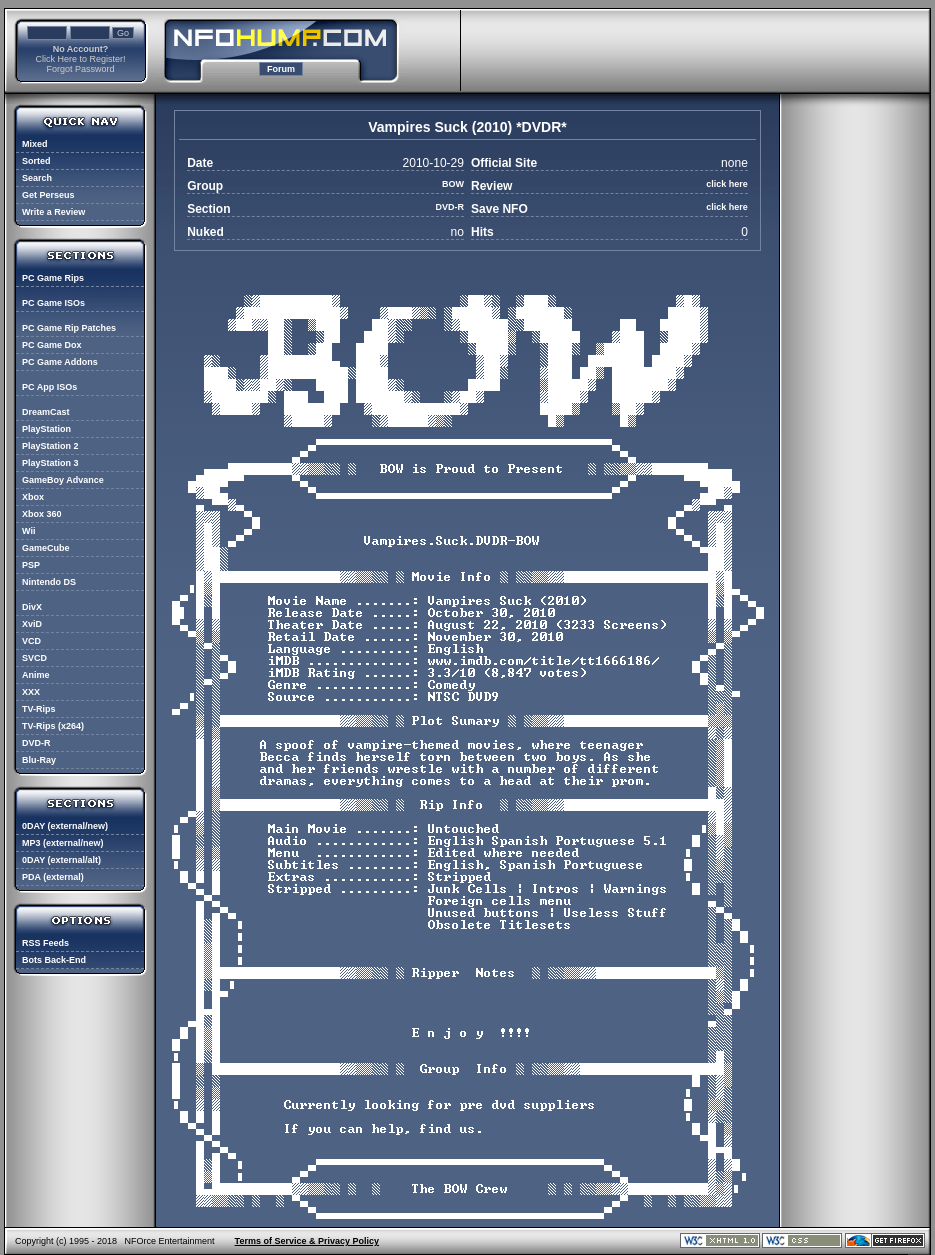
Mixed (35, 144)
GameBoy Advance (63, 480)
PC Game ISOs (53, 303)
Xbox (33, 497)
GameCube (46, 548)
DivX (32, 607)
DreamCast (46, 412)
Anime (36, 675)
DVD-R (36, 743)
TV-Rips (39, 709)
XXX (31, 692)
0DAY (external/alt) (61, 860)
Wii (28, 531)
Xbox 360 (42, 514)
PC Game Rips (53, 278)
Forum (281, 69)
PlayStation (46, 429)
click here (727, 184)
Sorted (36, 161)
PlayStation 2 (50, 446)
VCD (31, 641)
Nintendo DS (49, 582)
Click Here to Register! (80, 59)
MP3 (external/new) (63, 843)
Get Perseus (48, 195)
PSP (31, 565)
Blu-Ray (39, 760)
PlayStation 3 (50, 463)
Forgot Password (80, 69)
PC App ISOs (49, 387)
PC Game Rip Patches (69, 328)
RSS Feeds (45, 943)
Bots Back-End (54, 960)
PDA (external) (53, 877)
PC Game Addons (60, 362)
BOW (453, 184)
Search (37, 178)
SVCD (34, 658)
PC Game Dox (52, 345)
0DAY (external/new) (65, 826)
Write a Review (53, 212)
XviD (32, 624)
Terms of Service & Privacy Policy (307, 1241)
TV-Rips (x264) (53, 726)
